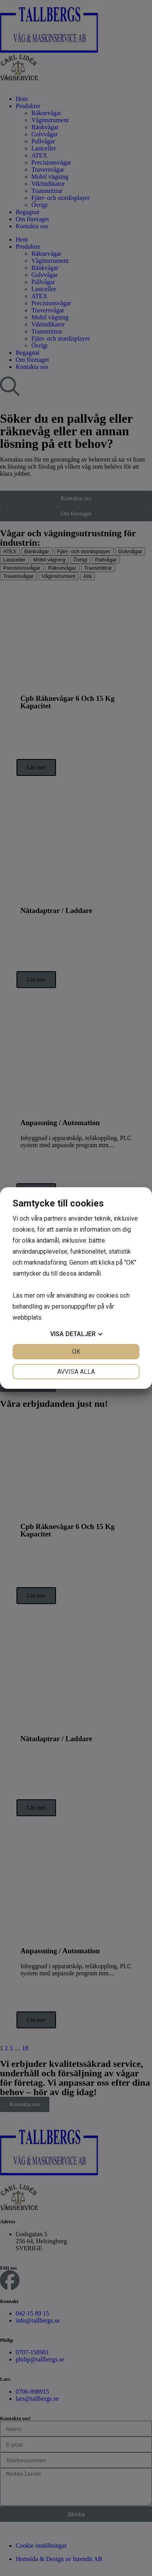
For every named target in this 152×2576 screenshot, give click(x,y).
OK (76, 1351)
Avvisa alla (76, 1371)
